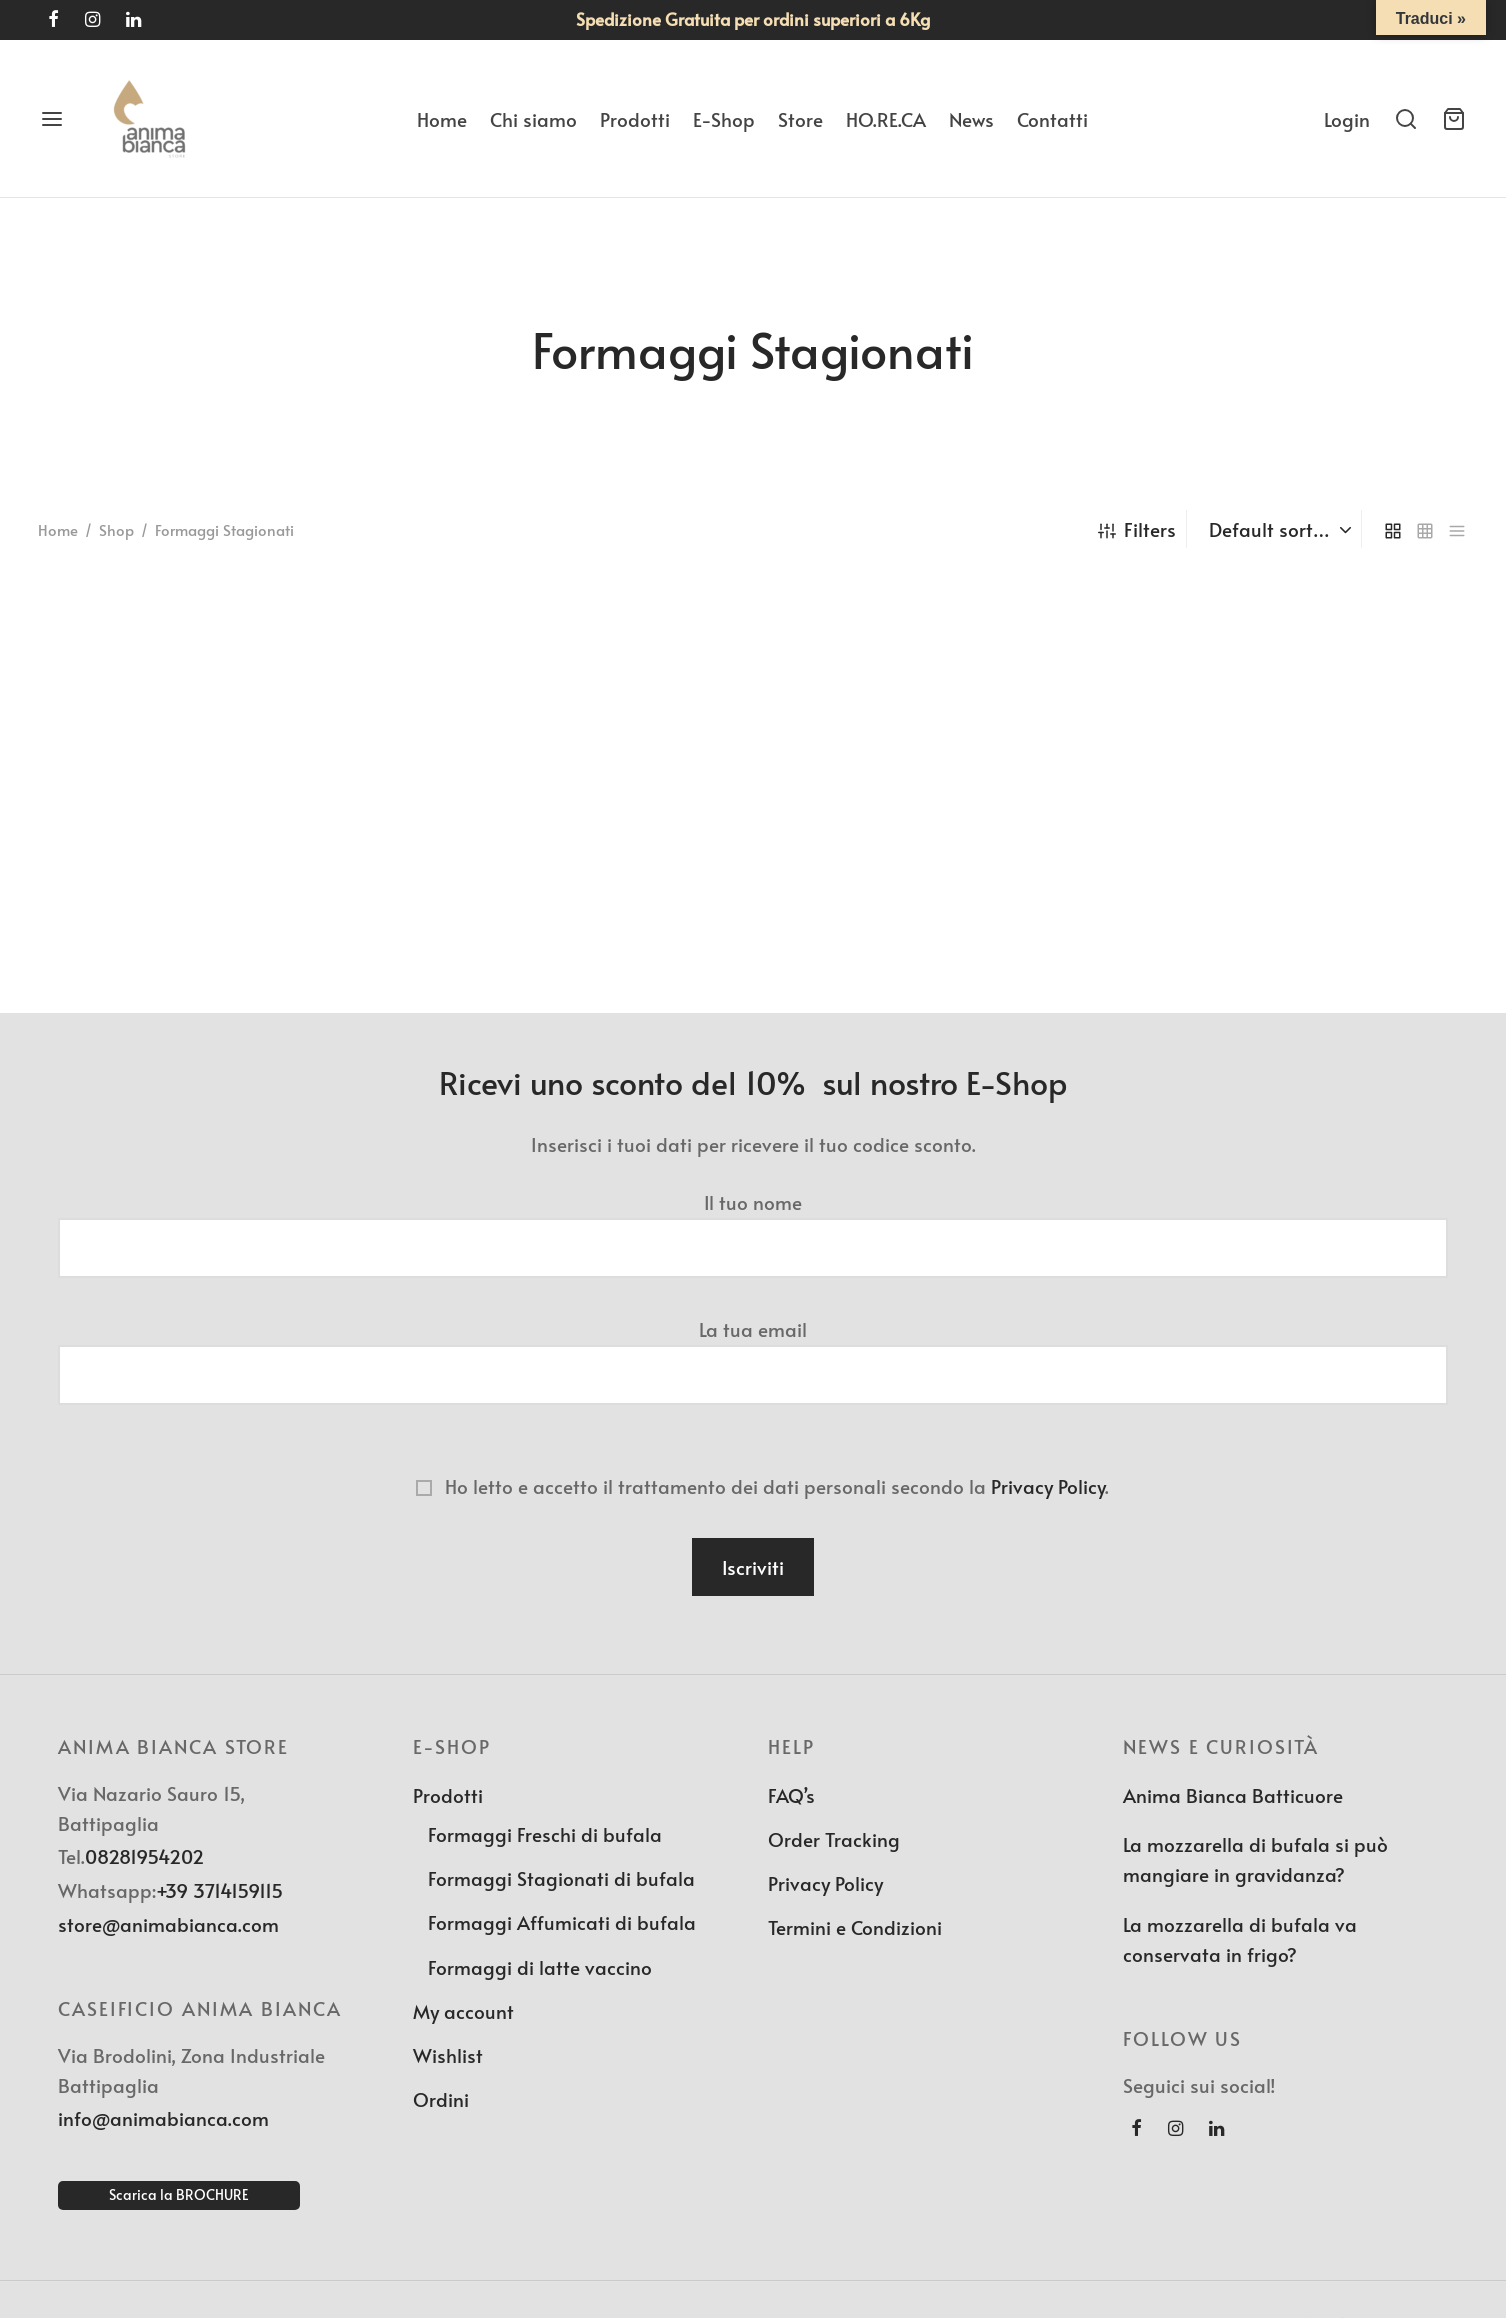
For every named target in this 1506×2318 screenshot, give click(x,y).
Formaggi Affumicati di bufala (562, 1922)
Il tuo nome (753, 1225)
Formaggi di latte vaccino (540, 1967)
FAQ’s (791, 1795)
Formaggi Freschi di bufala (545, 1834)
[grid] (1393, 529)
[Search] (1406, 119)
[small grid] (1425, 529)
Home (442, 119)
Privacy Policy (1048, 1486)
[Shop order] (1276, 529)
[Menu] (52, 119)
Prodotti (635, 119)
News (971, 119)
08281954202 (144, 1856)
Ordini (441, 2099)
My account (463, 2011)
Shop (116, 529)
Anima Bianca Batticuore (1233, 1795)
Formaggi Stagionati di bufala (561, 1878)
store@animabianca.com (168, 1924)
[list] (1457, 529)
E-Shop (724, 119)
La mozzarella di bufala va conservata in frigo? (1240, 1939)
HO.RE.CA (886, 119)
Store (800, 119)
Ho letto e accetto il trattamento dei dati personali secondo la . (753, 1486)
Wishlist (448, 2055)
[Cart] (1454, 119)
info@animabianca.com (163, 2118)
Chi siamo (533, 119)
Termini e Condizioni (855, 1927)
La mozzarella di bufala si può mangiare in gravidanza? (1255, 1859)
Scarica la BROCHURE (179, 2194)
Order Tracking (834, 1839)
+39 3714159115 (219, 1890)
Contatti (1052, 119)
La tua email (753, 1352)
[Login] (1347, 119)
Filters (1137, 529)
